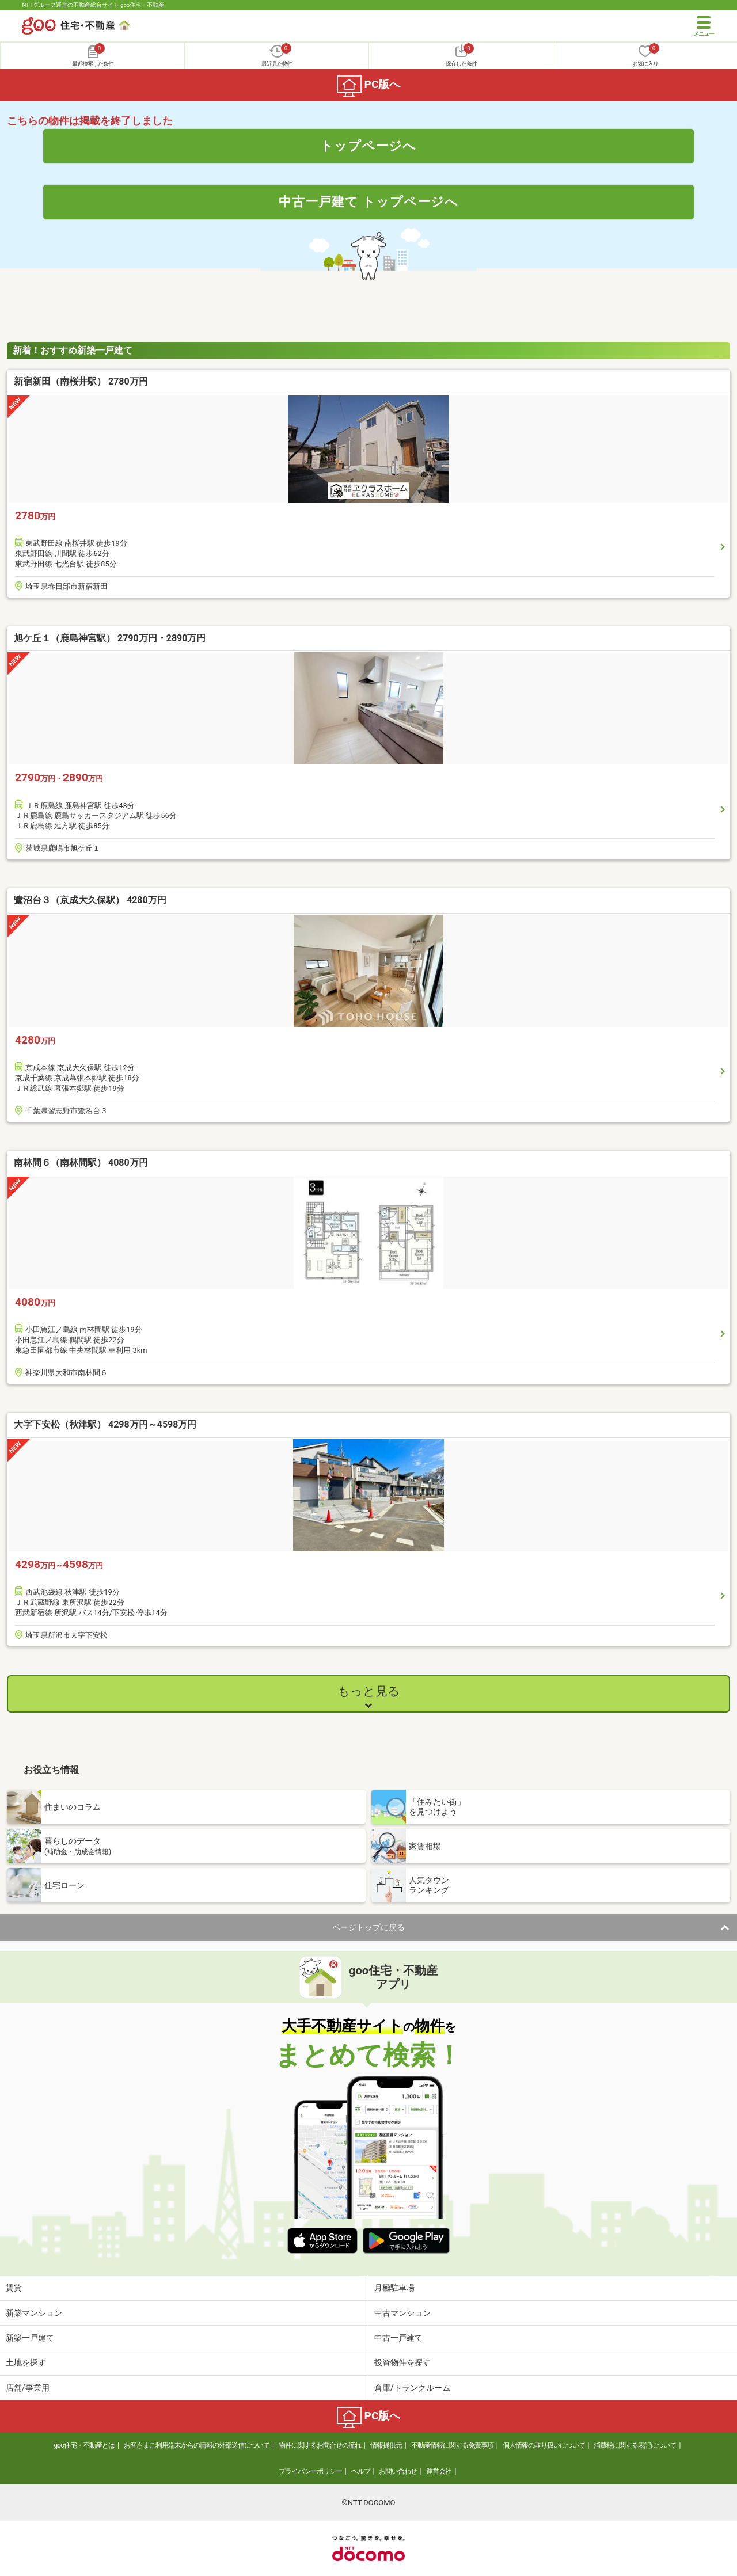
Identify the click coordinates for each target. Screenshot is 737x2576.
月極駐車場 (394, 2287)
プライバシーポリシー (310, 2471)
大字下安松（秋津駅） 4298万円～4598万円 (105, 1424)
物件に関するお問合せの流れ (320, 2445)
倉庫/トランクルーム (412, 2387)
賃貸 (14, 2287)
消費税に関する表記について (635, 2445)
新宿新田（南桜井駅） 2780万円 (81, 381)
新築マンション (34, 2313)
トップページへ (368, 145)
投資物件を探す (402, 2362)
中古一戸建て (398, 2337)
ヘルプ (360, 2471)
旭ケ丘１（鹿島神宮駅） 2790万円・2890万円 (110, 638)
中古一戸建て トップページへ (369, 201)
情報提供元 (386, 2445)
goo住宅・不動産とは (84, 2445)
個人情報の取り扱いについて (544, 2445)
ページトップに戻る (368, 1927)
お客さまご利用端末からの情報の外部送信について (196, 2445)
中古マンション (402, 2313)
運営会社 (438, 2471)
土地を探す (26, 2362)
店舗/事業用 (28, 2387)
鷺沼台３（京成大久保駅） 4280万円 (90, 900)
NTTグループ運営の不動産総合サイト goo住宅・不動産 (93, 5)
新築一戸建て (30, 2337)
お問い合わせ (398, 2471)
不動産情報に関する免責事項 (452, 2445)
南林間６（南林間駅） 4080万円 (81, 1162)
